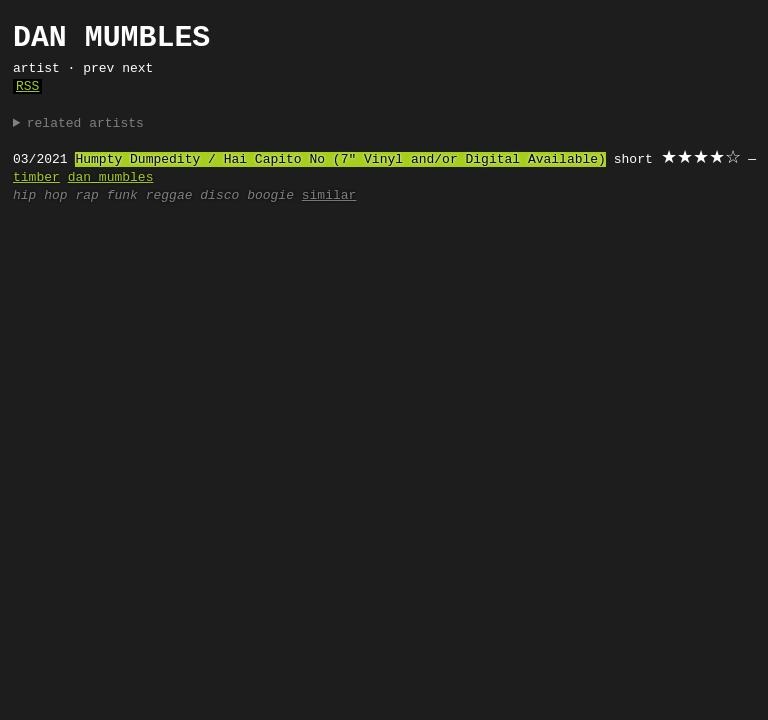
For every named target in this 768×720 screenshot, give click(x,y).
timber (36, 178)
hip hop (40, 196)
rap (86, 196)
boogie (270, 196)
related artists (85, 124)
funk (122, 196)
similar (329, 196)
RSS (27, 87)
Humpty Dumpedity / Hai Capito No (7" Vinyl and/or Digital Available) (340, 160)
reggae (169, 196)
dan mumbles (111, 178)
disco (219, 196)
